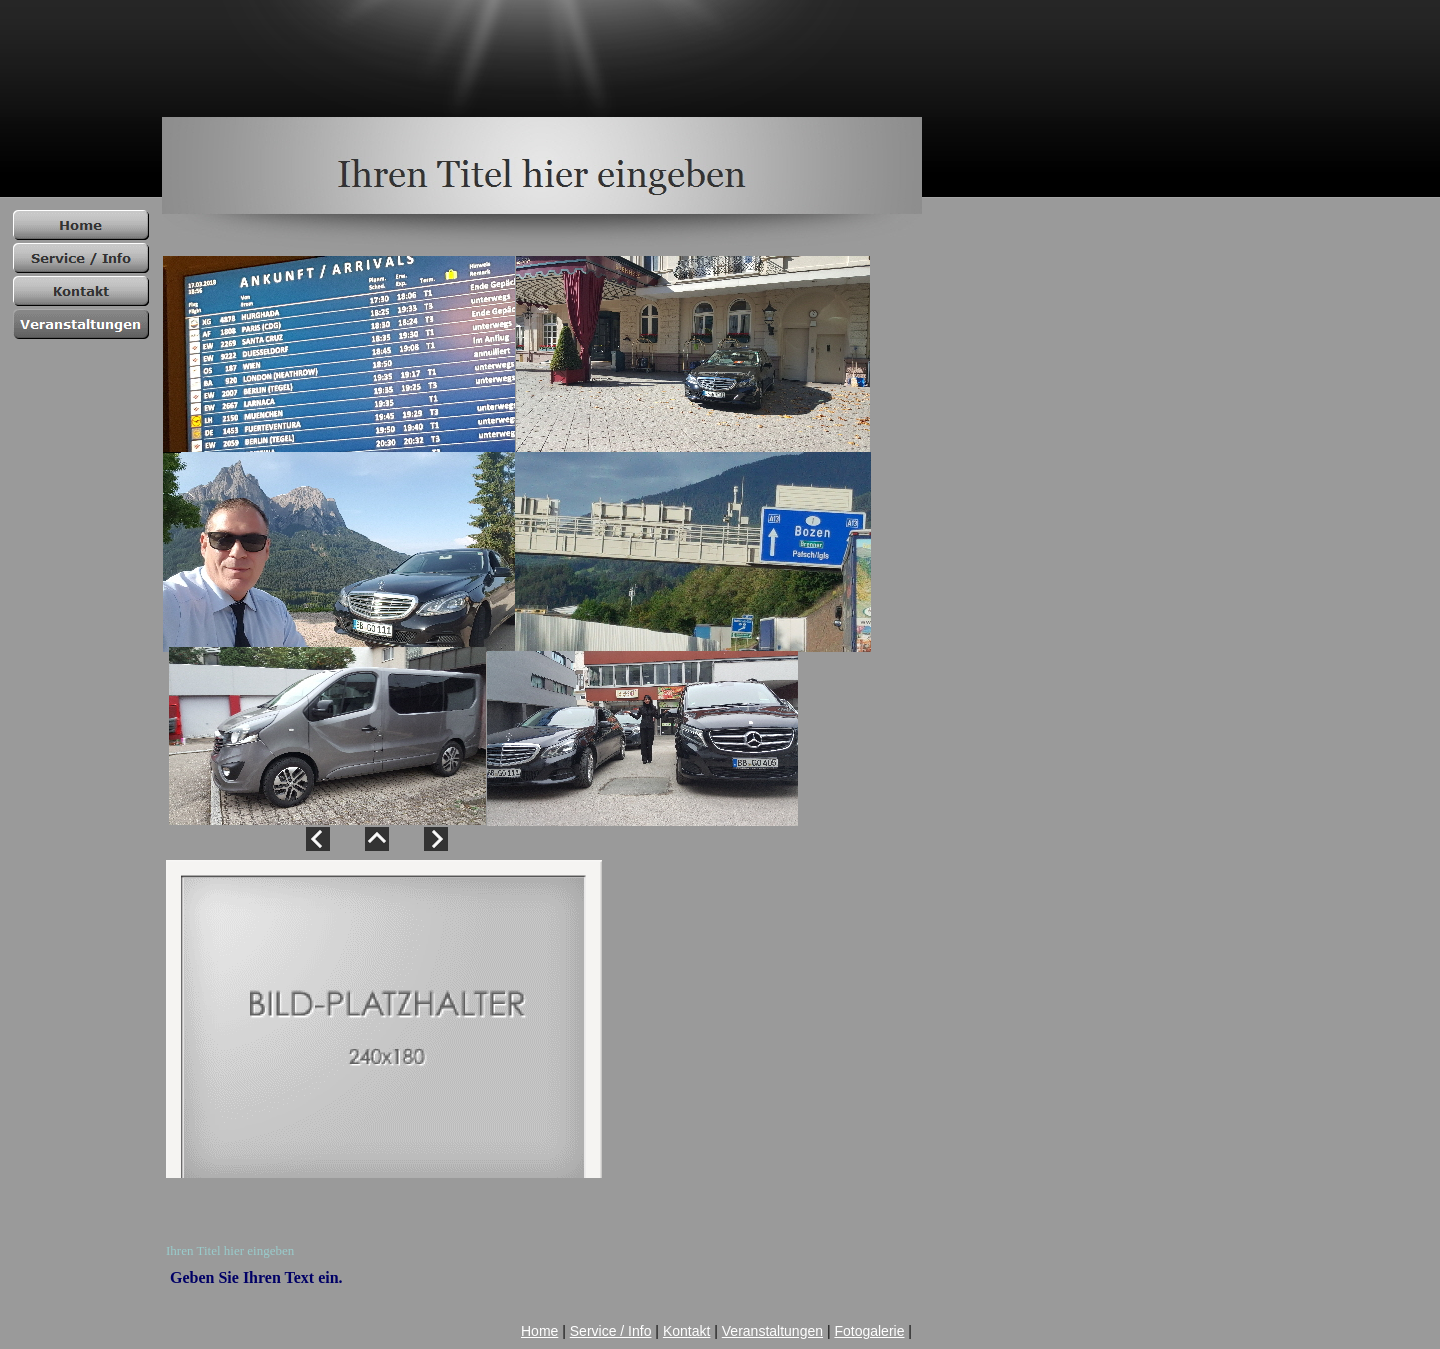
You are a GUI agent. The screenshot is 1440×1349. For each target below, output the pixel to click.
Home (539, 1331)
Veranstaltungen (772, 1331)
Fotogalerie (869, 1331)
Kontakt (686, 1331)
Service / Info (611, 1331)
